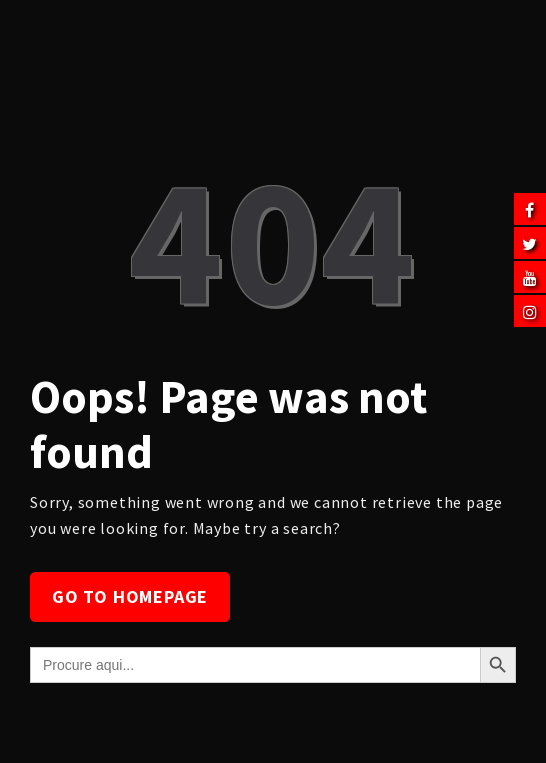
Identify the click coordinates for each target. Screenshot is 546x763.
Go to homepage (130, 596)
